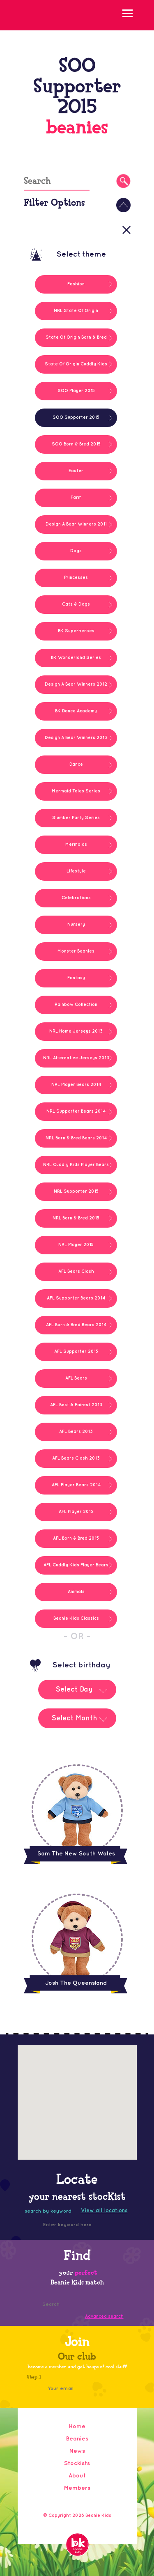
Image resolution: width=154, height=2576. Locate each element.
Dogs (76, 551)
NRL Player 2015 (76, 1245)
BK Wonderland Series (76, 658)
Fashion (76, 284)
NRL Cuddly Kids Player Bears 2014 (76, 1168)
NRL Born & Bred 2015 (76, 1218)
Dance (76, 764)
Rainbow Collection (76, 1005)
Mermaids (76, 845)
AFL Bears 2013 (76, 1432)
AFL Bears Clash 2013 (76, 1458)
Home (77, 2426)
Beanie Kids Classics (76, 1618)
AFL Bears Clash (76, 1272)
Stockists (77, 2463)
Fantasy (76, 978)
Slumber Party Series (76, 818)
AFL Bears (76, 1378)
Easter (76, 471)
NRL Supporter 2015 (76, 1191)
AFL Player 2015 (76, 1512)
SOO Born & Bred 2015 (76, 444)
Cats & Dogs (76, 604)
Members (77, 2488)
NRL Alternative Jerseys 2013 (76, 1058)
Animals (76, 1592)
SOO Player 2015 (76, 391)
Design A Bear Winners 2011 (76, 524)
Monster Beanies (75, 951)
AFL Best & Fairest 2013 (76, 1405)
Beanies (77, 2438)
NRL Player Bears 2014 (76, 1085)
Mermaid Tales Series (76, 791)
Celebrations (76, 898)
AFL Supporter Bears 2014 (76, 1298)
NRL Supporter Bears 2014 (76, 1111)
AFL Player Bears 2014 (76, 1485)
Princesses (76, 578)
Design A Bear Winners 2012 (76, 684)
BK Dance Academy (76, 711)
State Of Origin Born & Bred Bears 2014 (76, 341)
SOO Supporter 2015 (76, 418)
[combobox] (77, 1696)
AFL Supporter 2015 (76, 1352)
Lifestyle (76, 871)
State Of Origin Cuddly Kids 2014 (76, 368)
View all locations (104, 2210)
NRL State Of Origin (76, 311)
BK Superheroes (76, 631)
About (77, 2475)
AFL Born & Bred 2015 (76, 1538)
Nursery (76, 925)
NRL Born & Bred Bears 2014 (76, 1138)
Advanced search (104, 2316)
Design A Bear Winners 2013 (76, 738)
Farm (76, 498)
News (77, 2451)
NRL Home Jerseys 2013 (76, 1031)
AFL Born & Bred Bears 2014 (76, 1325)
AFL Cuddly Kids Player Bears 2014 (76, 1569)
